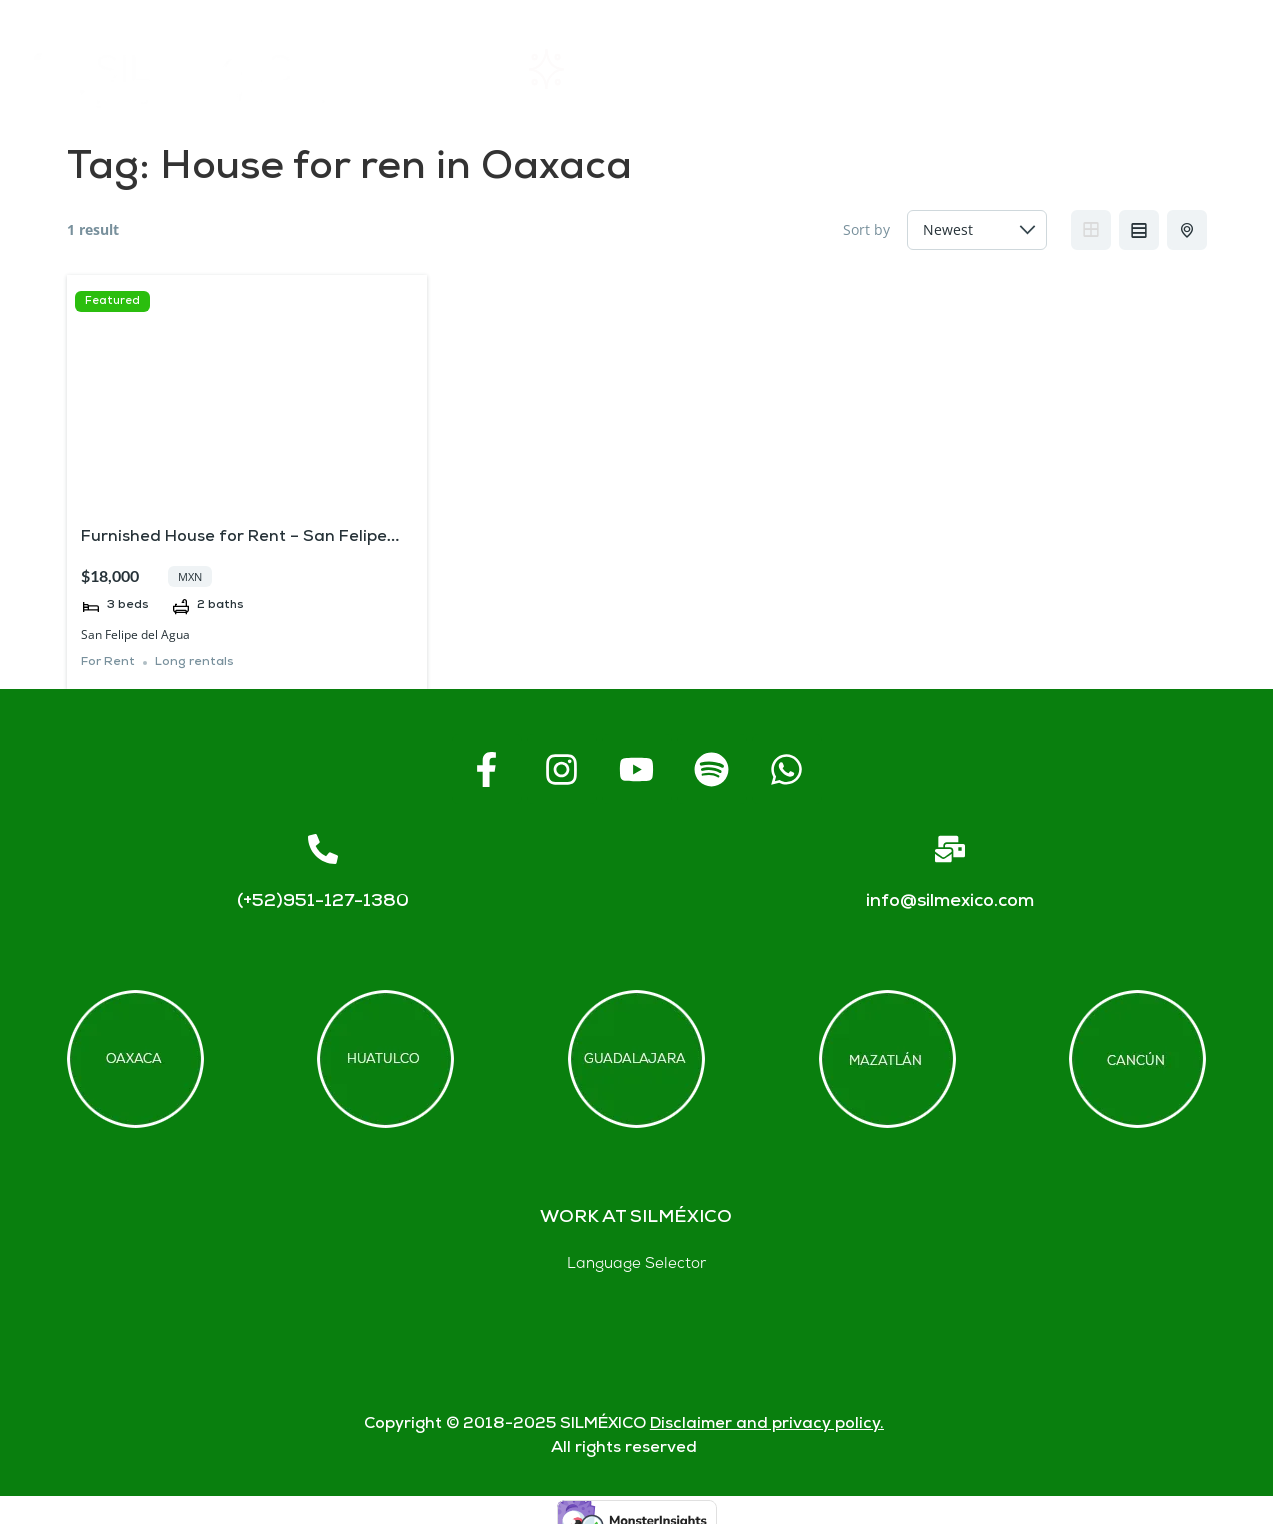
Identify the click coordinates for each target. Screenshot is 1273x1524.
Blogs (1196, 69)
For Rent (108, 662)
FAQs (886, 69)
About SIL (737, 69)
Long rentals (194, 662)
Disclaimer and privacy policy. (767, 1424)
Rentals (577, 69)
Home (433, 69)
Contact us (1041, 69)
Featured (112, 301)
